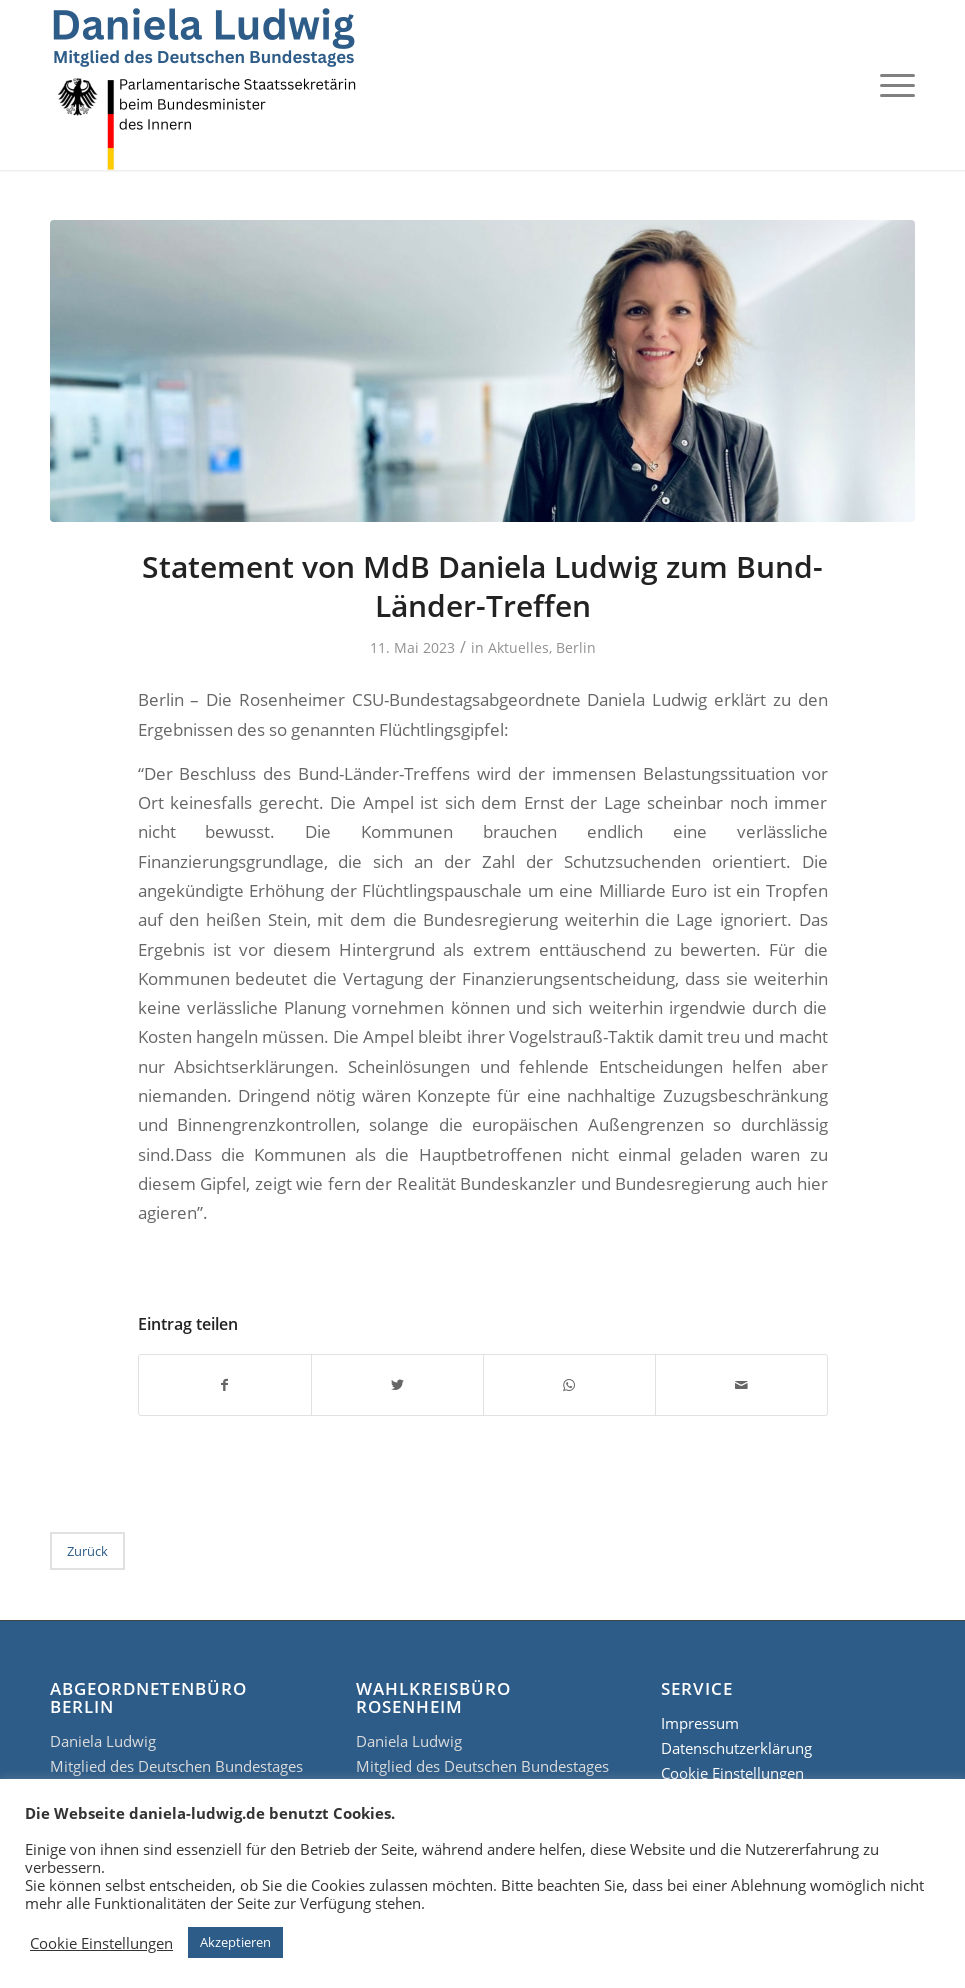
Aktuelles (518, 647)
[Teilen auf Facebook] (225, 1385)
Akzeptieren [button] (235, 1942)
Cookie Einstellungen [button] (101, 1943)
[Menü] (892, 85)
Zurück (87, 1551)
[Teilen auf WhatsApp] (569, 1385)
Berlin (576, 647)
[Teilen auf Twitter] (397, 1385)
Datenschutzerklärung (736, 1748)
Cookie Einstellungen (732, 1773)
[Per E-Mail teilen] (741, 1385)
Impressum (700, 1723)
